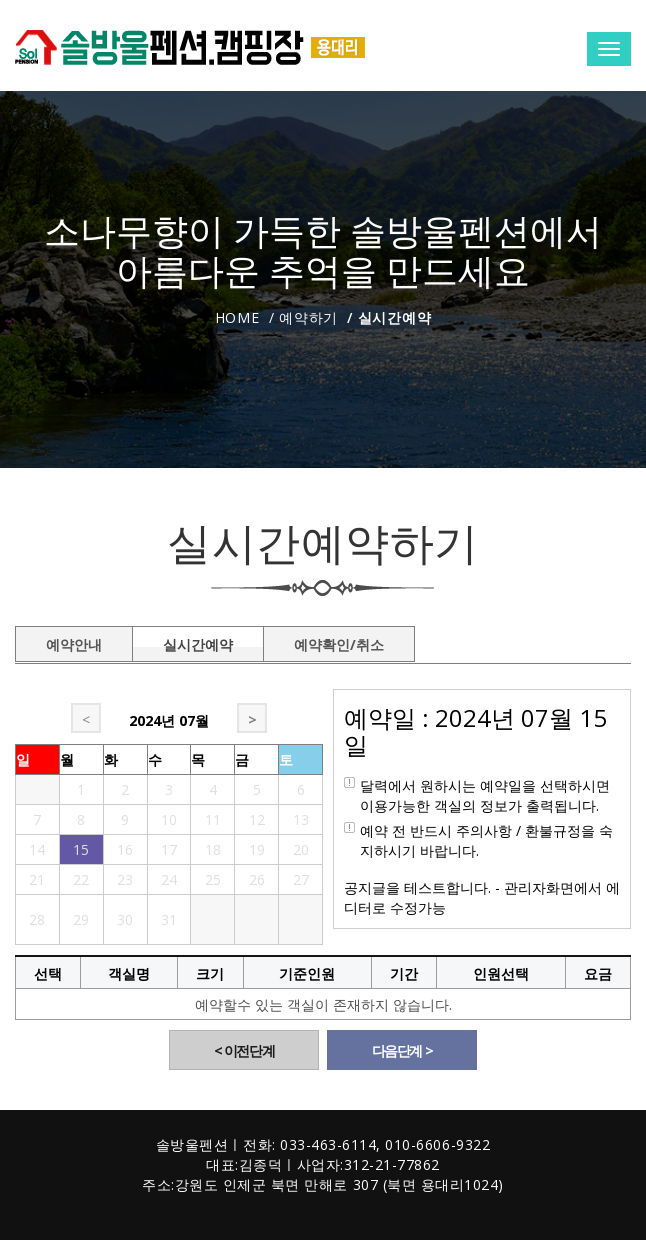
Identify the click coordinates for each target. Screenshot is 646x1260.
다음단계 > (402, 1050)
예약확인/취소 (339, 641)
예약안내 (74, 641)
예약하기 (308, 317)
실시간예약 (198, 641)
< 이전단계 (244, 1050)
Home (237, 317)
